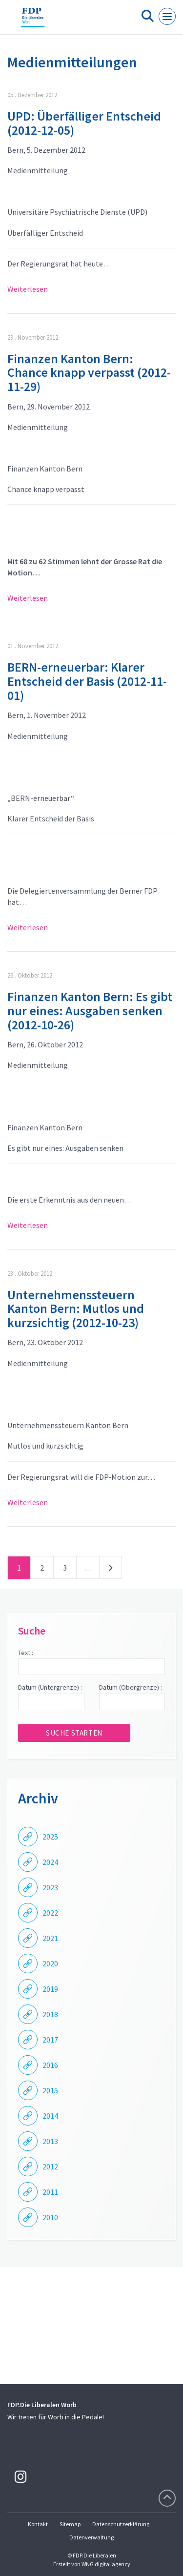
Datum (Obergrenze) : (130, 1687)
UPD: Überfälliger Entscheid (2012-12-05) (84, 123)
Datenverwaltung (91, 2537)
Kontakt (38, 2524)
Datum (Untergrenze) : (50, 1687)
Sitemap (70, 2524)
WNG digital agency (105, 2564)
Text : (25, 1652)
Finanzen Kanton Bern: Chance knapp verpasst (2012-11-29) (89, 372)
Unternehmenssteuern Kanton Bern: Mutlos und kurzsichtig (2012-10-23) (75, 1308)
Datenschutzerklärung (120, 2524)
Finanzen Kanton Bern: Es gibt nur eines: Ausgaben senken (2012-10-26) (89, 1010)
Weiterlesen (27, 289)
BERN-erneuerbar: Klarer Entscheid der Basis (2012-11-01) (87, 681)
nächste (111, 1569)
